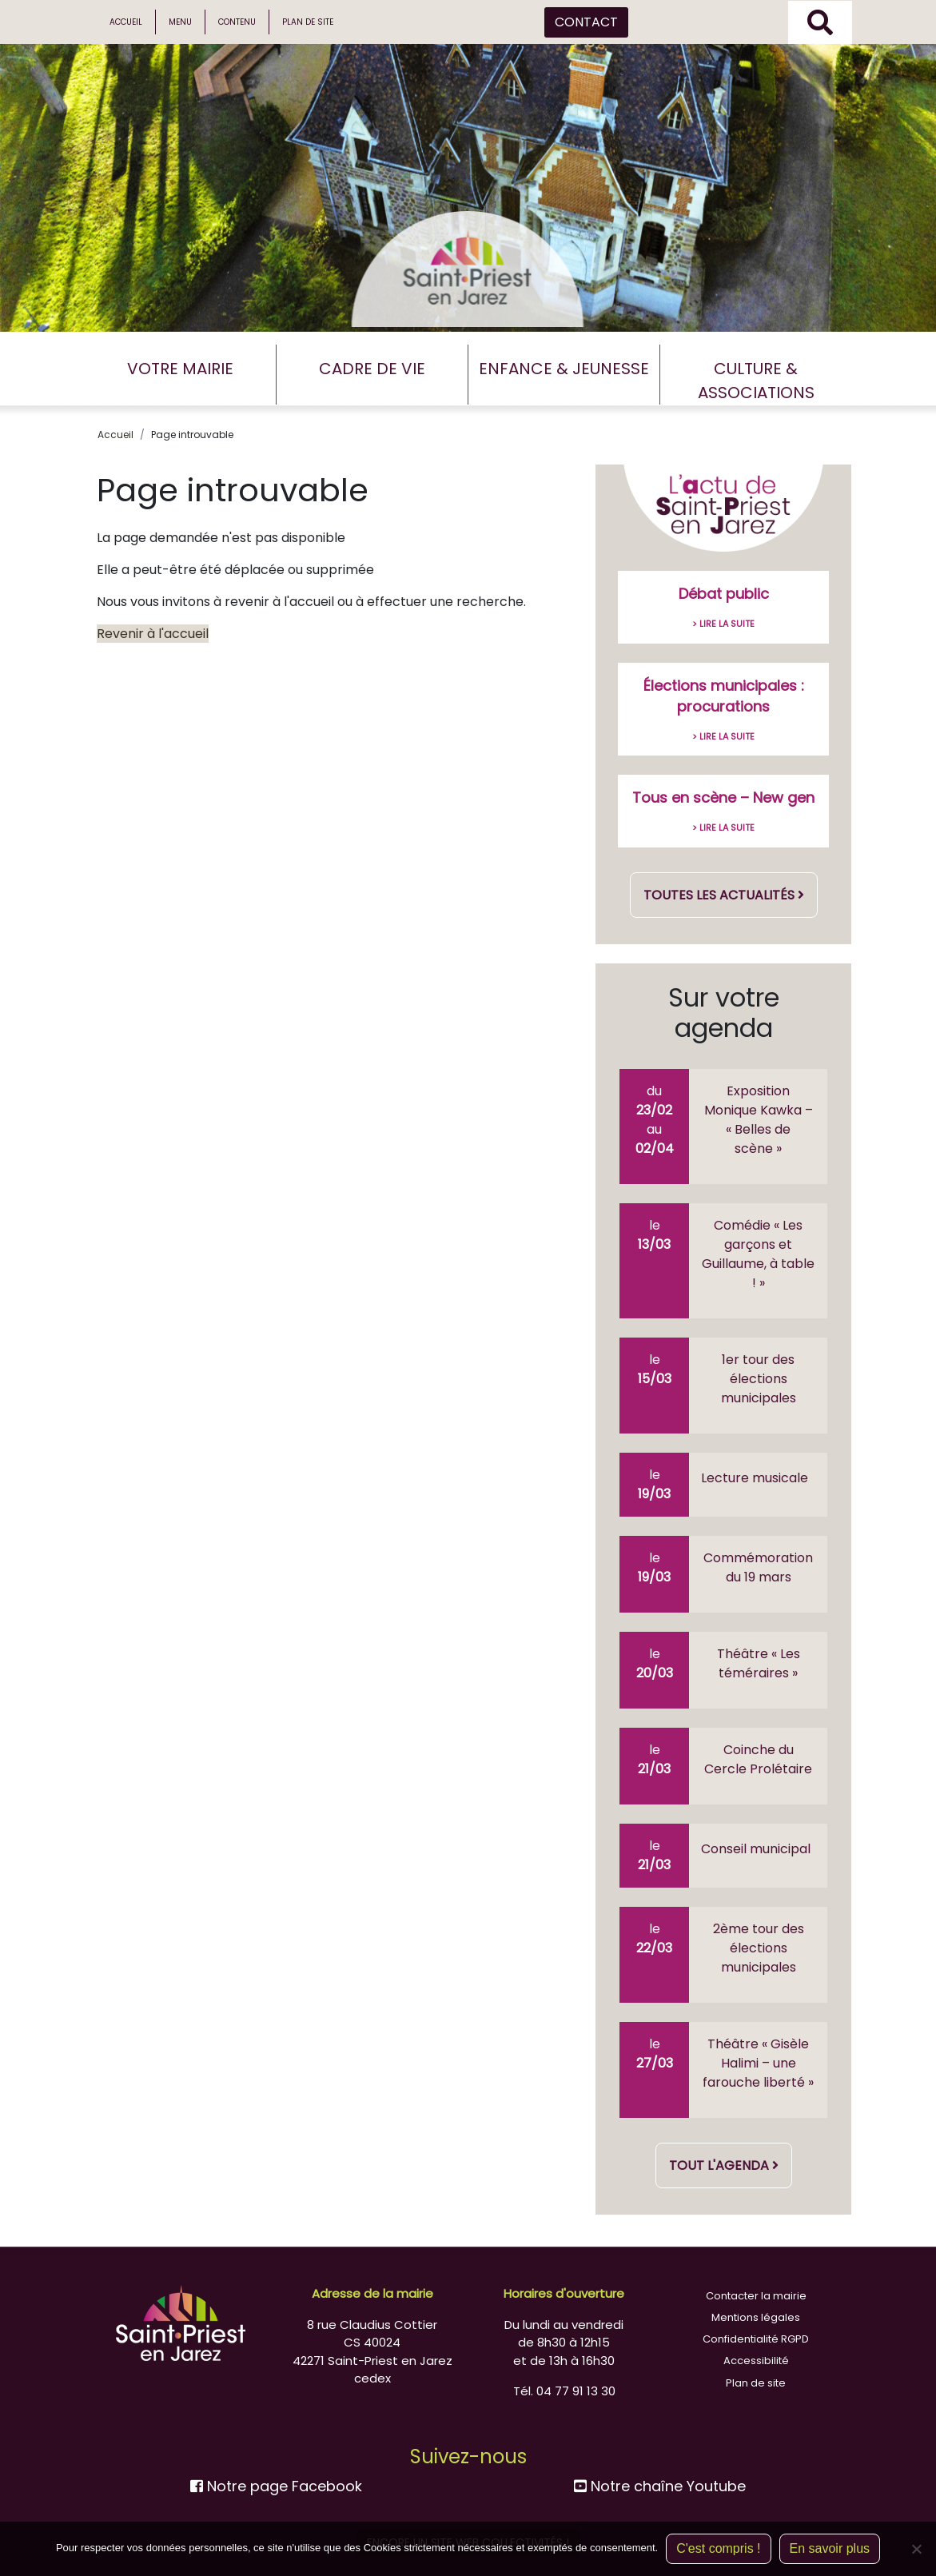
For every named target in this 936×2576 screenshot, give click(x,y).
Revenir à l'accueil (153, 633)
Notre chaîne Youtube (660, 2486)
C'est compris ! (718, 2548)
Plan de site (307, 22)
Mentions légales (755, 2317)
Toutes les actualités (723, 895)
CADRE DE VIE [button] (372, 368)
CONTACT (586, 22)
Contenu (237, 22)
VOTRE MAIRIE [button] (180, 368)
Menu (180, 22)
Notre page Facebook (276, 2486)
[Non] (916, 2549)
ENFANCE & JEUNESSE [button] (564, 368)
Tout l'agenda (724, 2165)
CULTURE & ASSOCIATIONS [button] (756, 380)
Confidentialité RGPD (756, 2339)
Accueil (126, 22)
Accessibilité (756, 2360)
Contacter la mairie (756, 2295)
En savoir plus (830, 2548)
